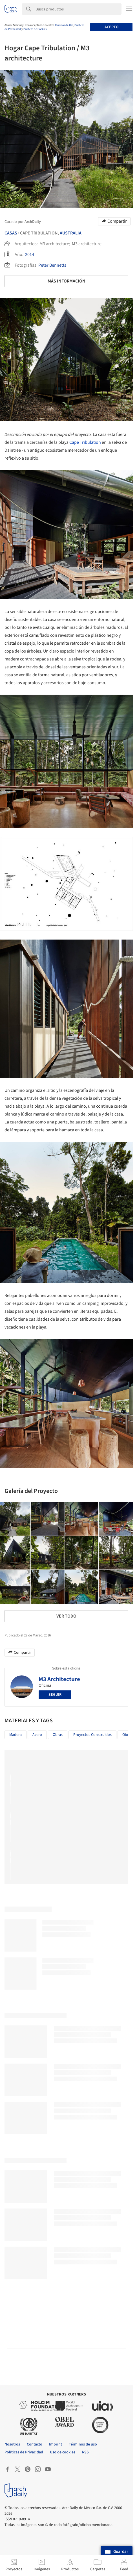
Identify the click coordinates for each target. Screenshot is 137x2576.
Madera (15, 1735)
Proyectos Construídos (92, 1735)
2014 (29, 254)
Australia (70, 233)
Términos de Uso (64, 25)
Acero (37, 1735)
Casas (11, 233)
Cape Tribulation (85, 442)
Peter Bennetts (52, 265)
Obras (58, 1735)
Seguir (54, 1694)
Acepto (111, 27)
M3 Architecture (59, 1679)
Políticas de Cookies (35, 29)
